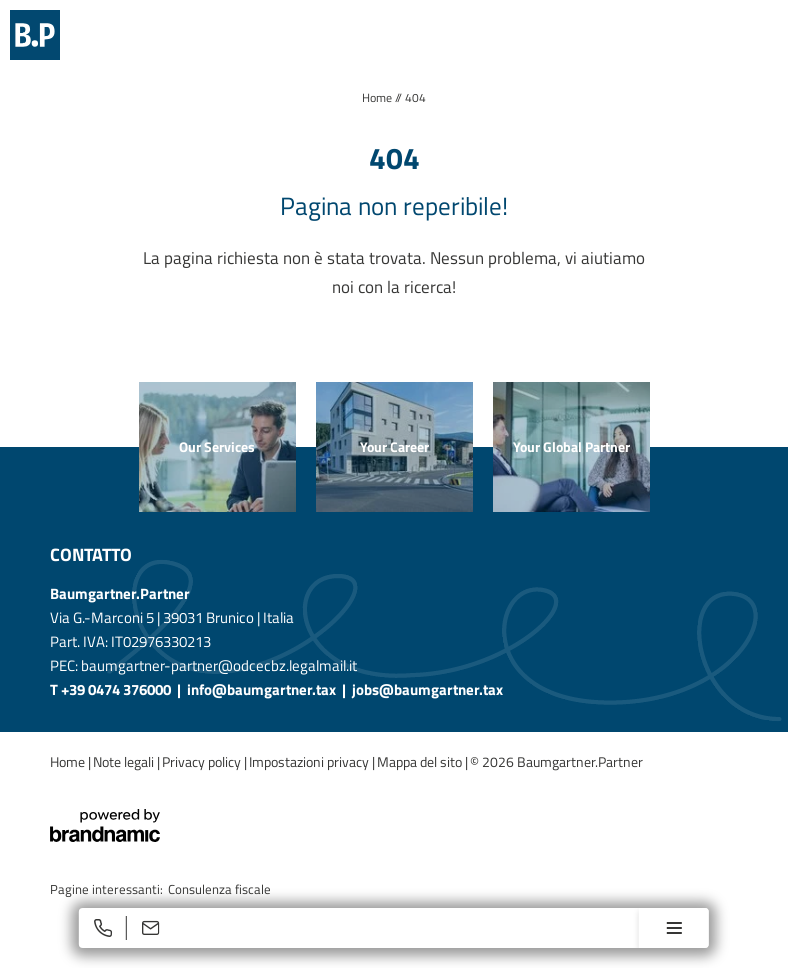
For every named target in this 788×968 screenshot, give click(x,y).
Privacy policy (203, 761)
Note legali (125, 761)
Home (378, 97)
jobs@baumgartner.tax (427, 689)
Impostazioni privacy (310, 761)
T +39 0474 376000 (112, 689)
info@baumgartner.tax (261, 689)
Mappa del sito (421, 761)
